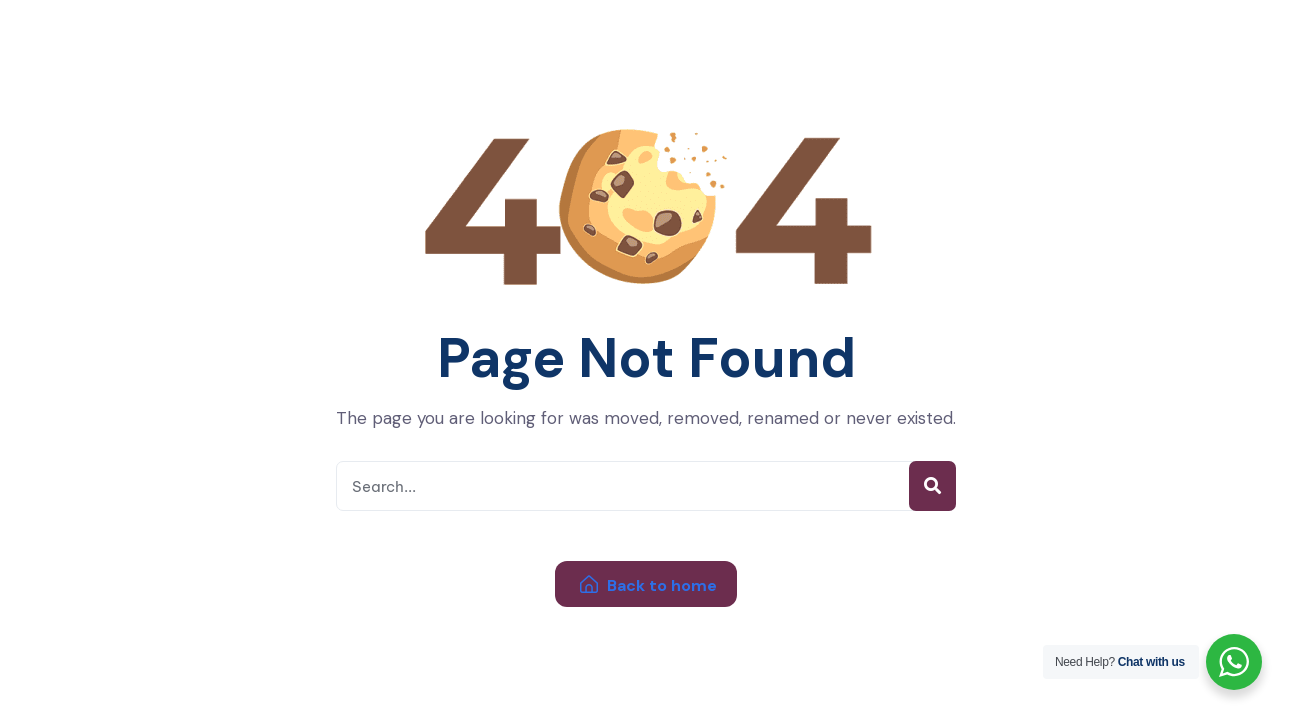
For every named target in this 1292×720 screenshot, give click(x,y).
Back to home (648, 585)
